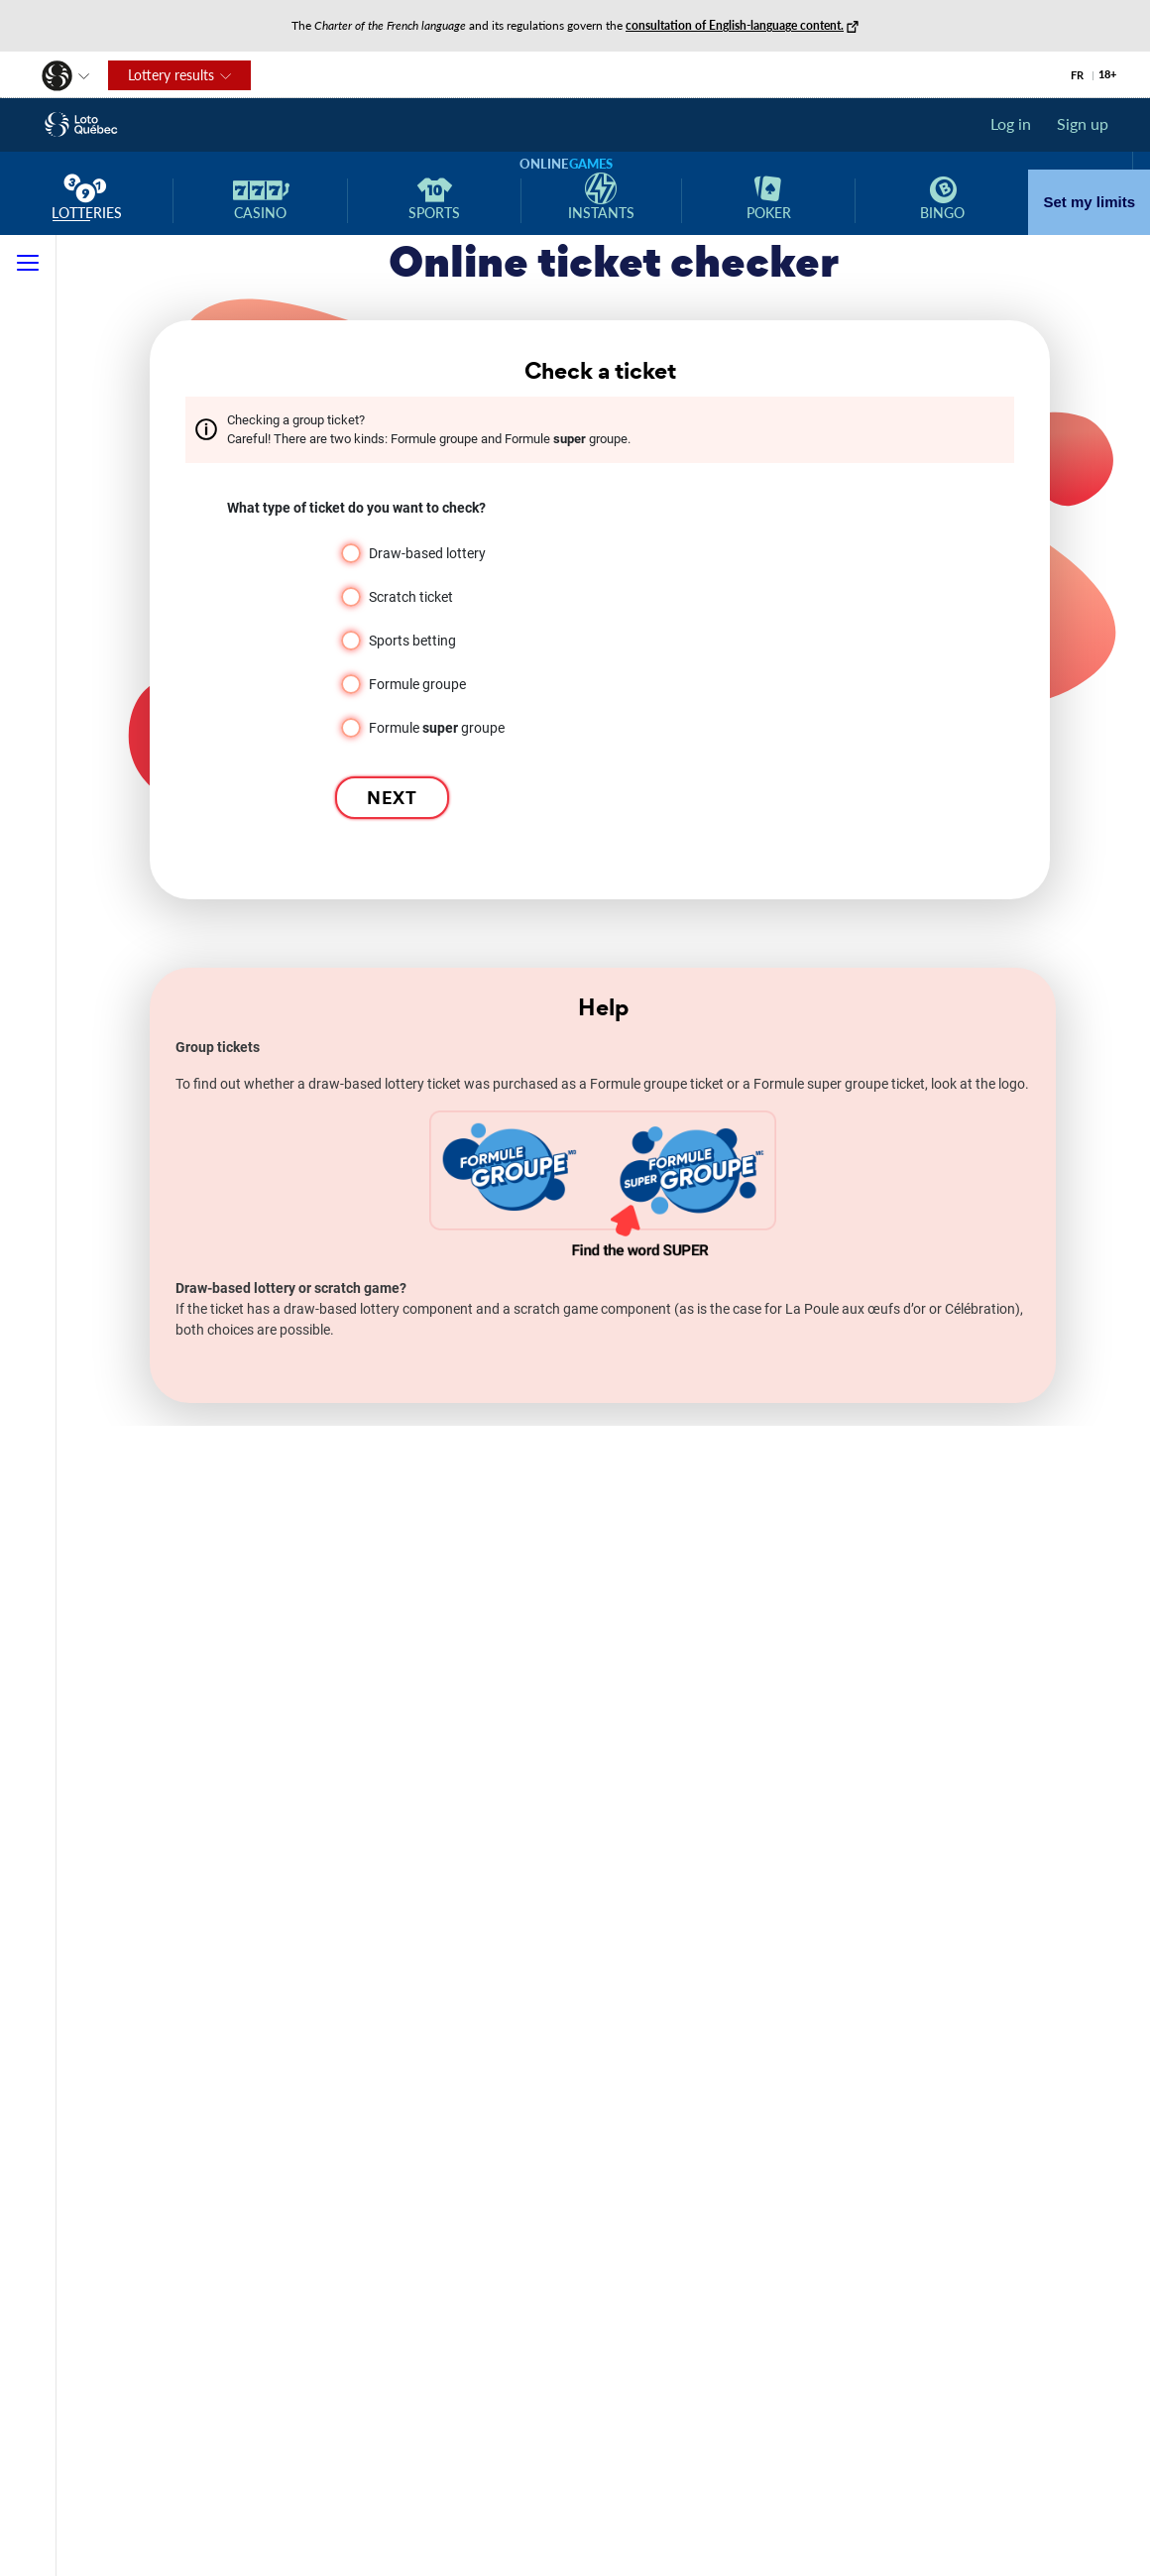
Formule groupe (417, 684)
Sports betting (412, 640)
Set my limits (1089, 201)
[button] (47, 72)
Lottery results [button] (161, 78)
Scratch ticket (411, 597)
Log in (1010, 123)
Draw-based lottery (427, 553)
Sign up (1082, 123)
